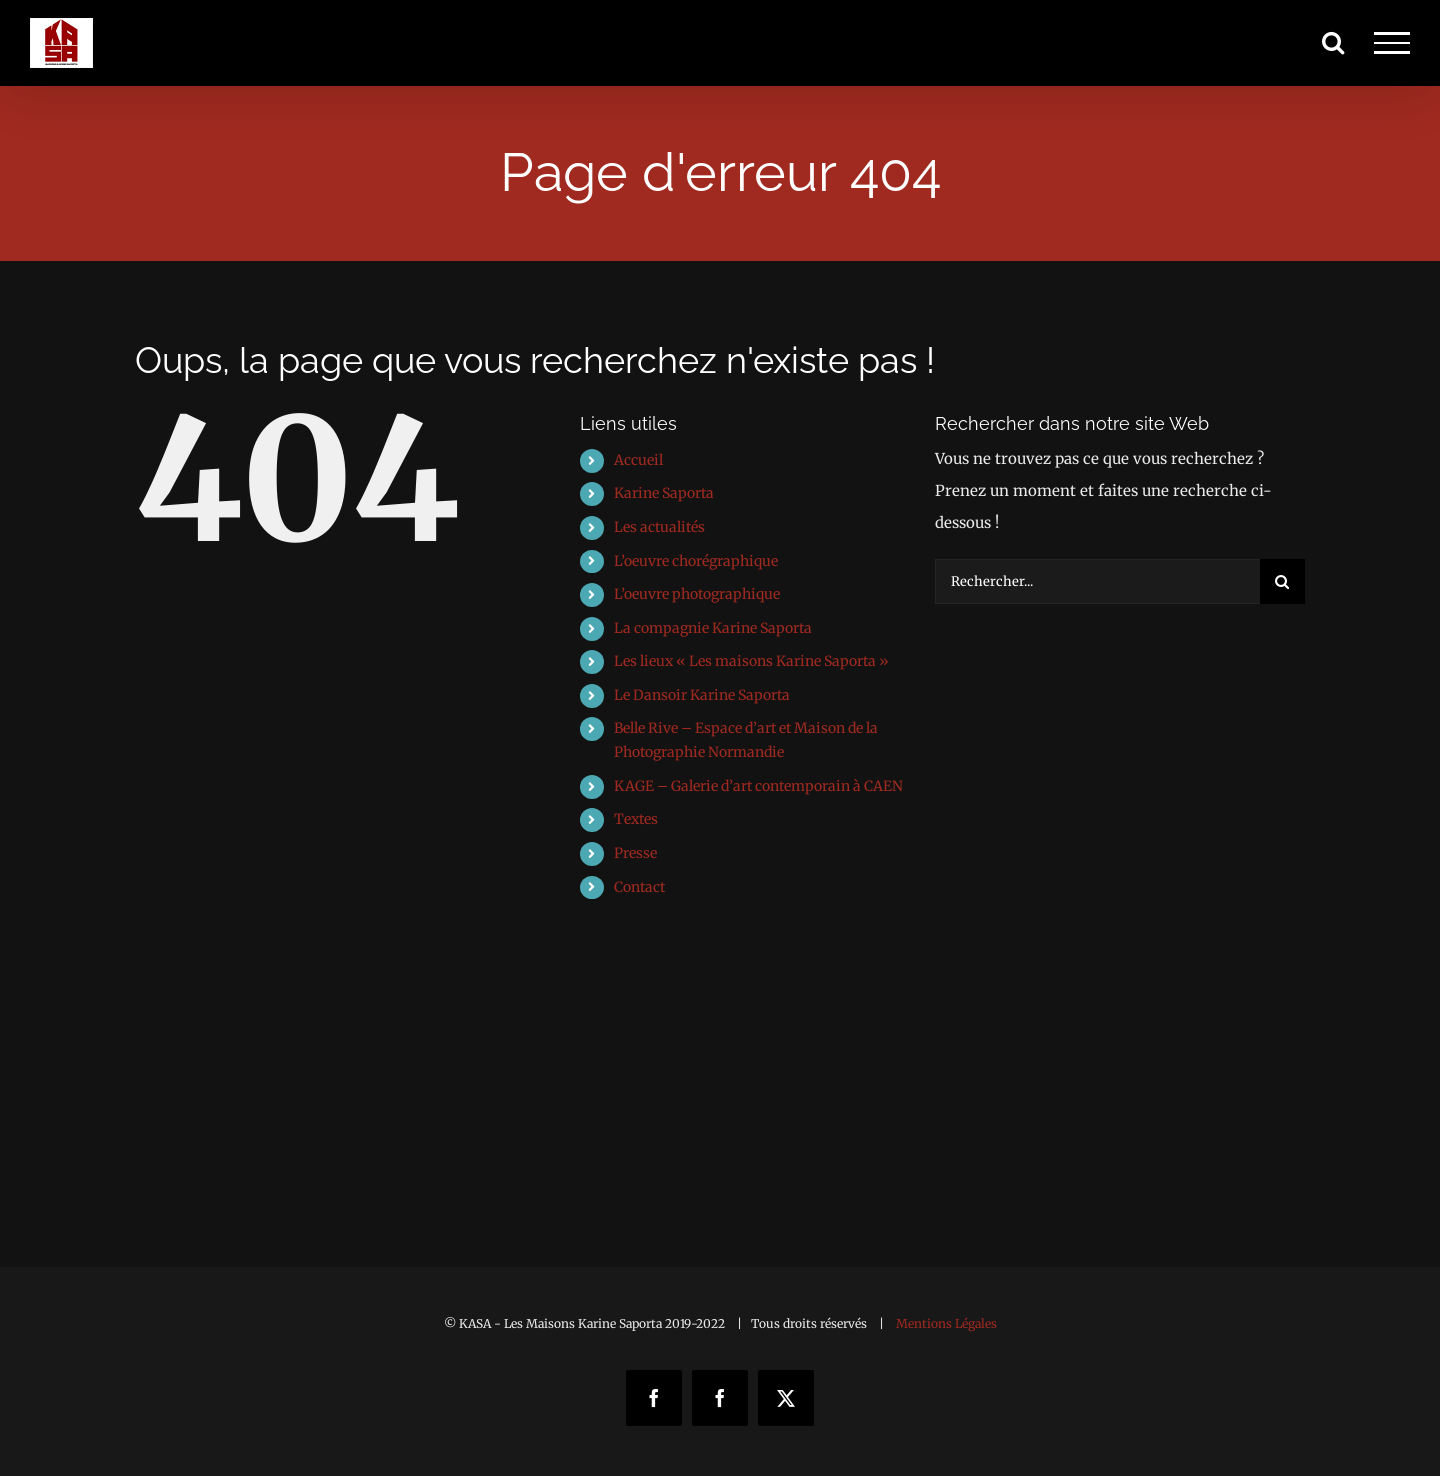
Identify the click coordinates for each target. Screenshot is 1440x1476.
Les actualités (659, 527)
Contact (639, 887)
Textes (636, 819)
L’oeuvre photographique (697, 594)
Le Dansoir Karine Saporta (702, 695)
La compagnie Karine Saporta (713, 628)
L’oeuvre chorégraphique (696, 561)
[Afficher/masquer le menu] (1392, 43)
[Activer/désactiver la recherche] (1333, 42)
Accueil (638, 460)
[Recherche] (1282, 581)
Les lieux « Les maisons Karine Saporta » (751, 661)
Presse (635, 853)
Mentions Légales (946, 1323)
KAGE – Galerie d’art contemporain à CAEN (758, 786)
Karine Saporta (664, 493)
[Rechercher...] (1097, 581)
